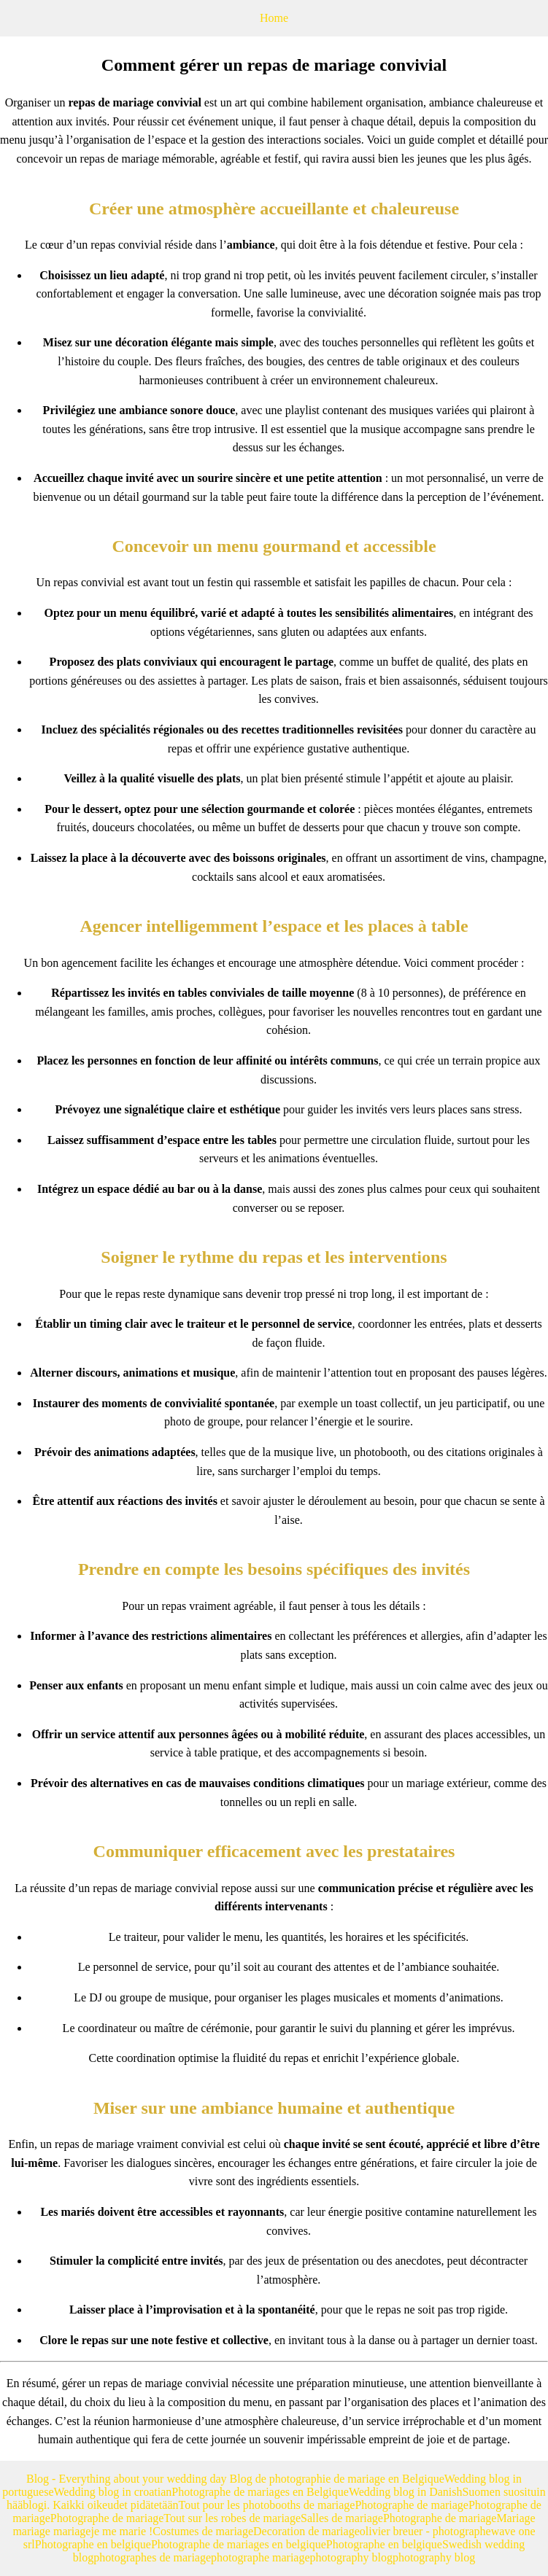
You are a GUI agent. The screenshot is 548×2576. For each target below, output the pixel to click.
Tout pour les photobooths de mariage (267, 2505)
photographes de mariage (152, 2557)
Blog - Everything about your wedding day (128, 2478)
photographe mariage (260, 2557)
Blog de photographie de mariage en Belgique (337, 2478)
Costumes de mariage (203, 2531)
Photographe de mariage (411, 2505)
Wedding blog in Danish (406, 2492)
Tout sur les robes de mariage (232, 2518)
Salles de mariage (342, 2518)
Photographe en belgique (93, 2544)
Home (274, 18)
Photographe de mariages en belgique (238, 2544)
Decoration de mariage (306, 2531)
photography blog (351, 2557)
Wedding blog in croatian (113, 2492)
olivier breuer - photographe (425, 2531)
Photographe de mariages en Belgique (260, 2492)
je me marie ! (121, 2531)
